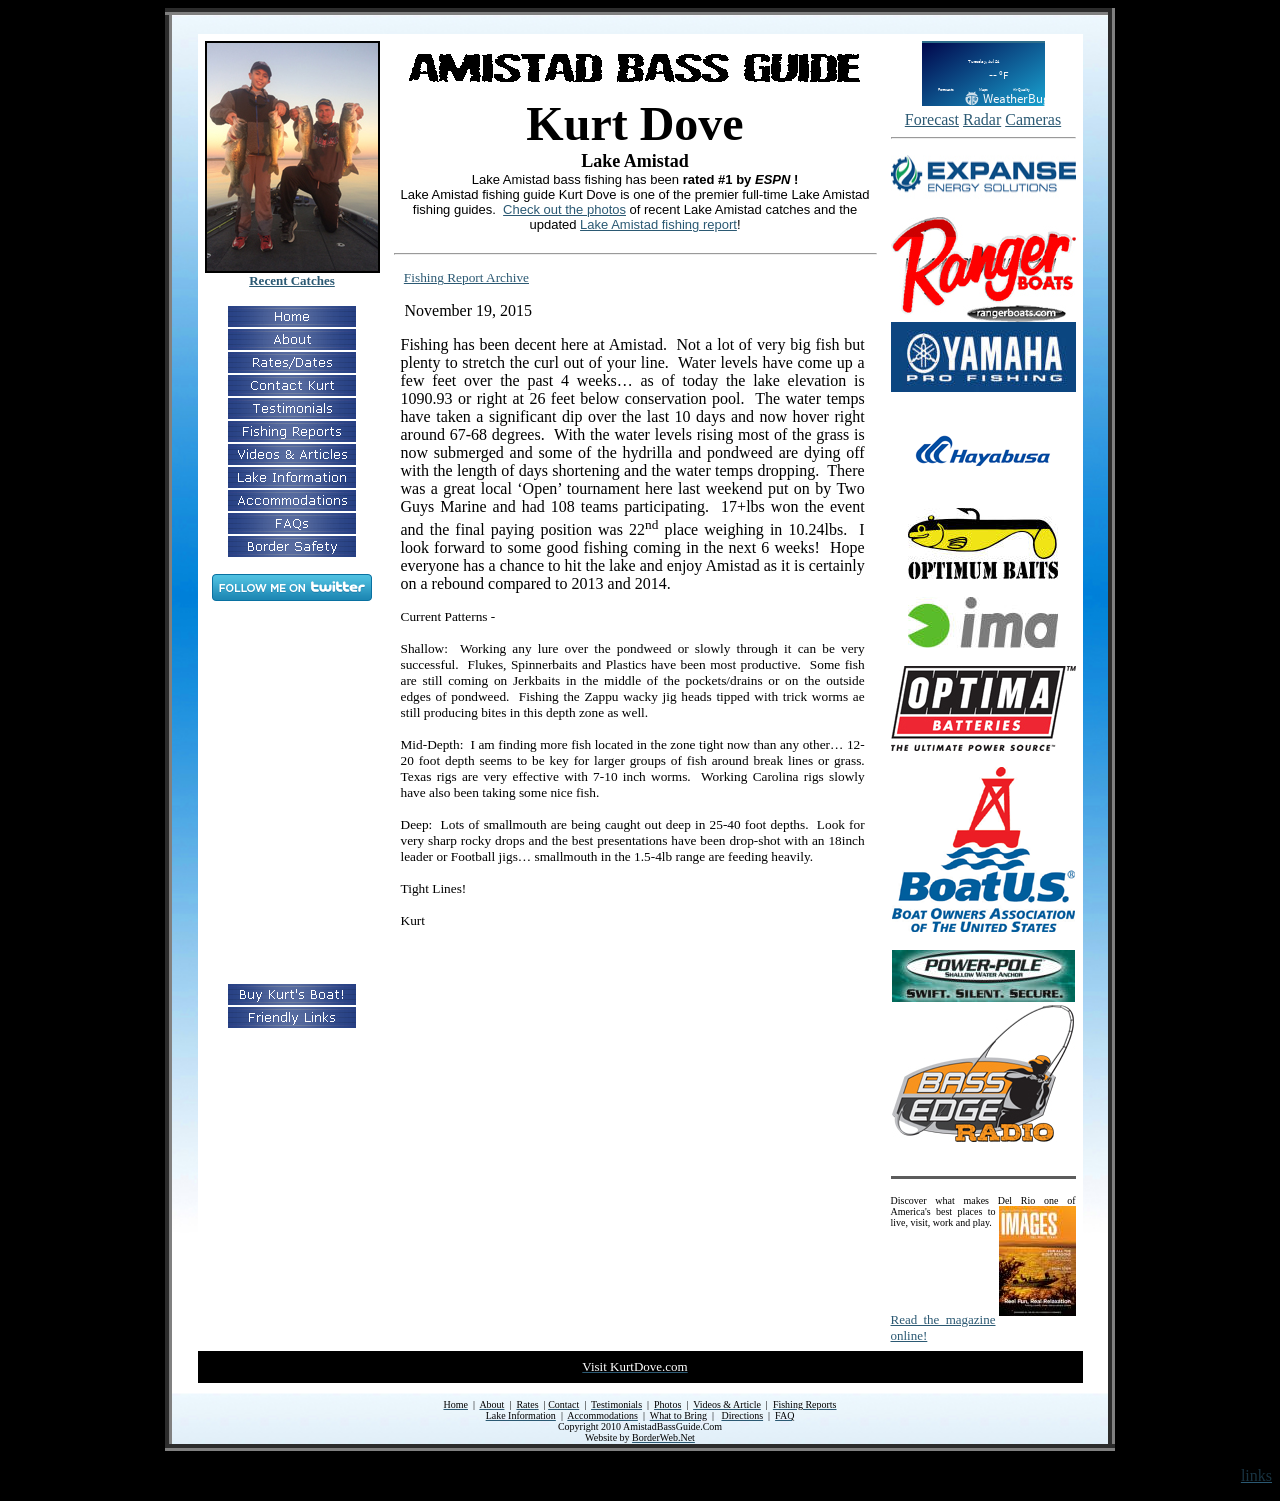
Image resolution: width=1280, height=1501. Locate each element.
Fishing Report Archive (466, 277)
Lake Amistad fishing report (658, 224)
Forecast (932, 119)
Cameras (1033, 119)
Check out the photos (564, 209)
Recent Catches (292, 280)
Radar (982, 119)
